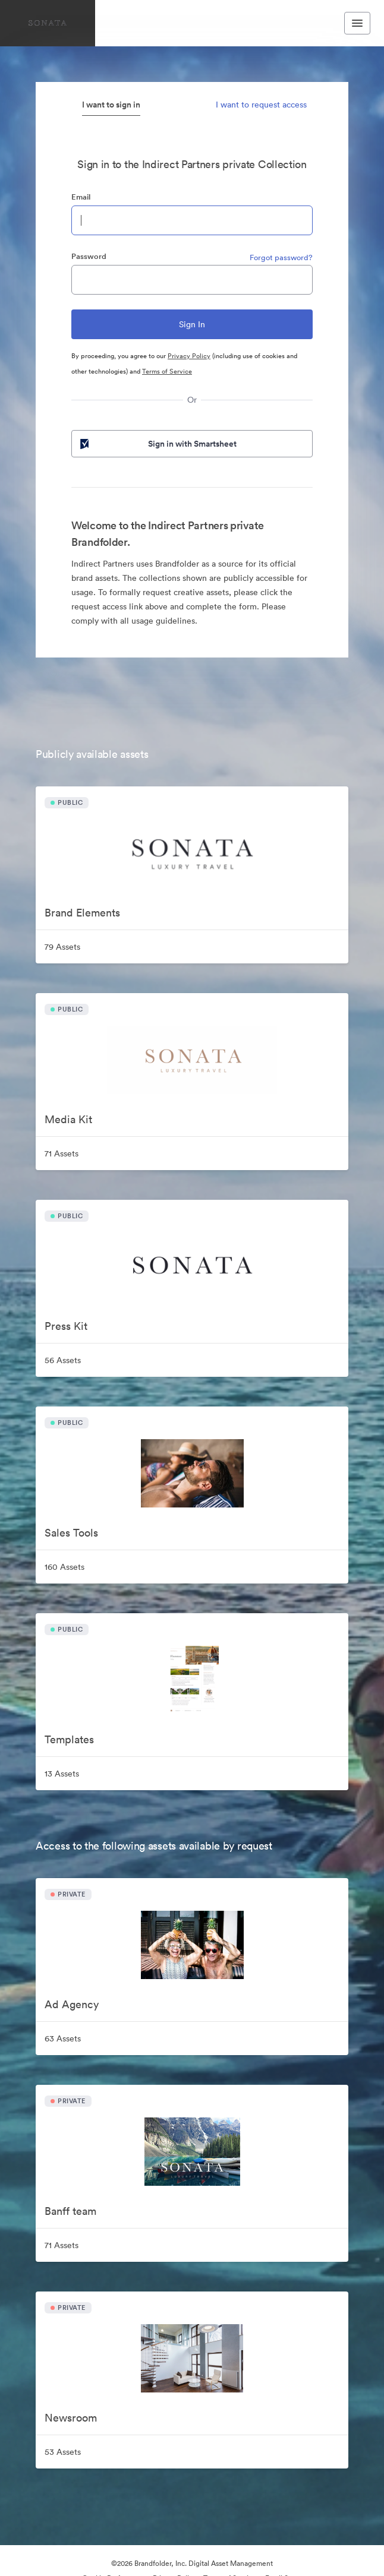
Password (88, 256)
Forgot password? (281, 257)
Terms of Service (167, 371)
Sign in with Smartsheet (157, 444)
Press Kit (66, 1326)
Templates (69, 1739)
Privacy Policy (189, 356)
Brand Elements (82, 912)
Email (80, 197)
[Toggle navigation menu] (357, 23)
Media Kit (68, 1119)
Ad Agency (72, 2004)
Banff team (70, 2211)
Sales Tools (71, 1533)
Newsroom (71, 2418)
